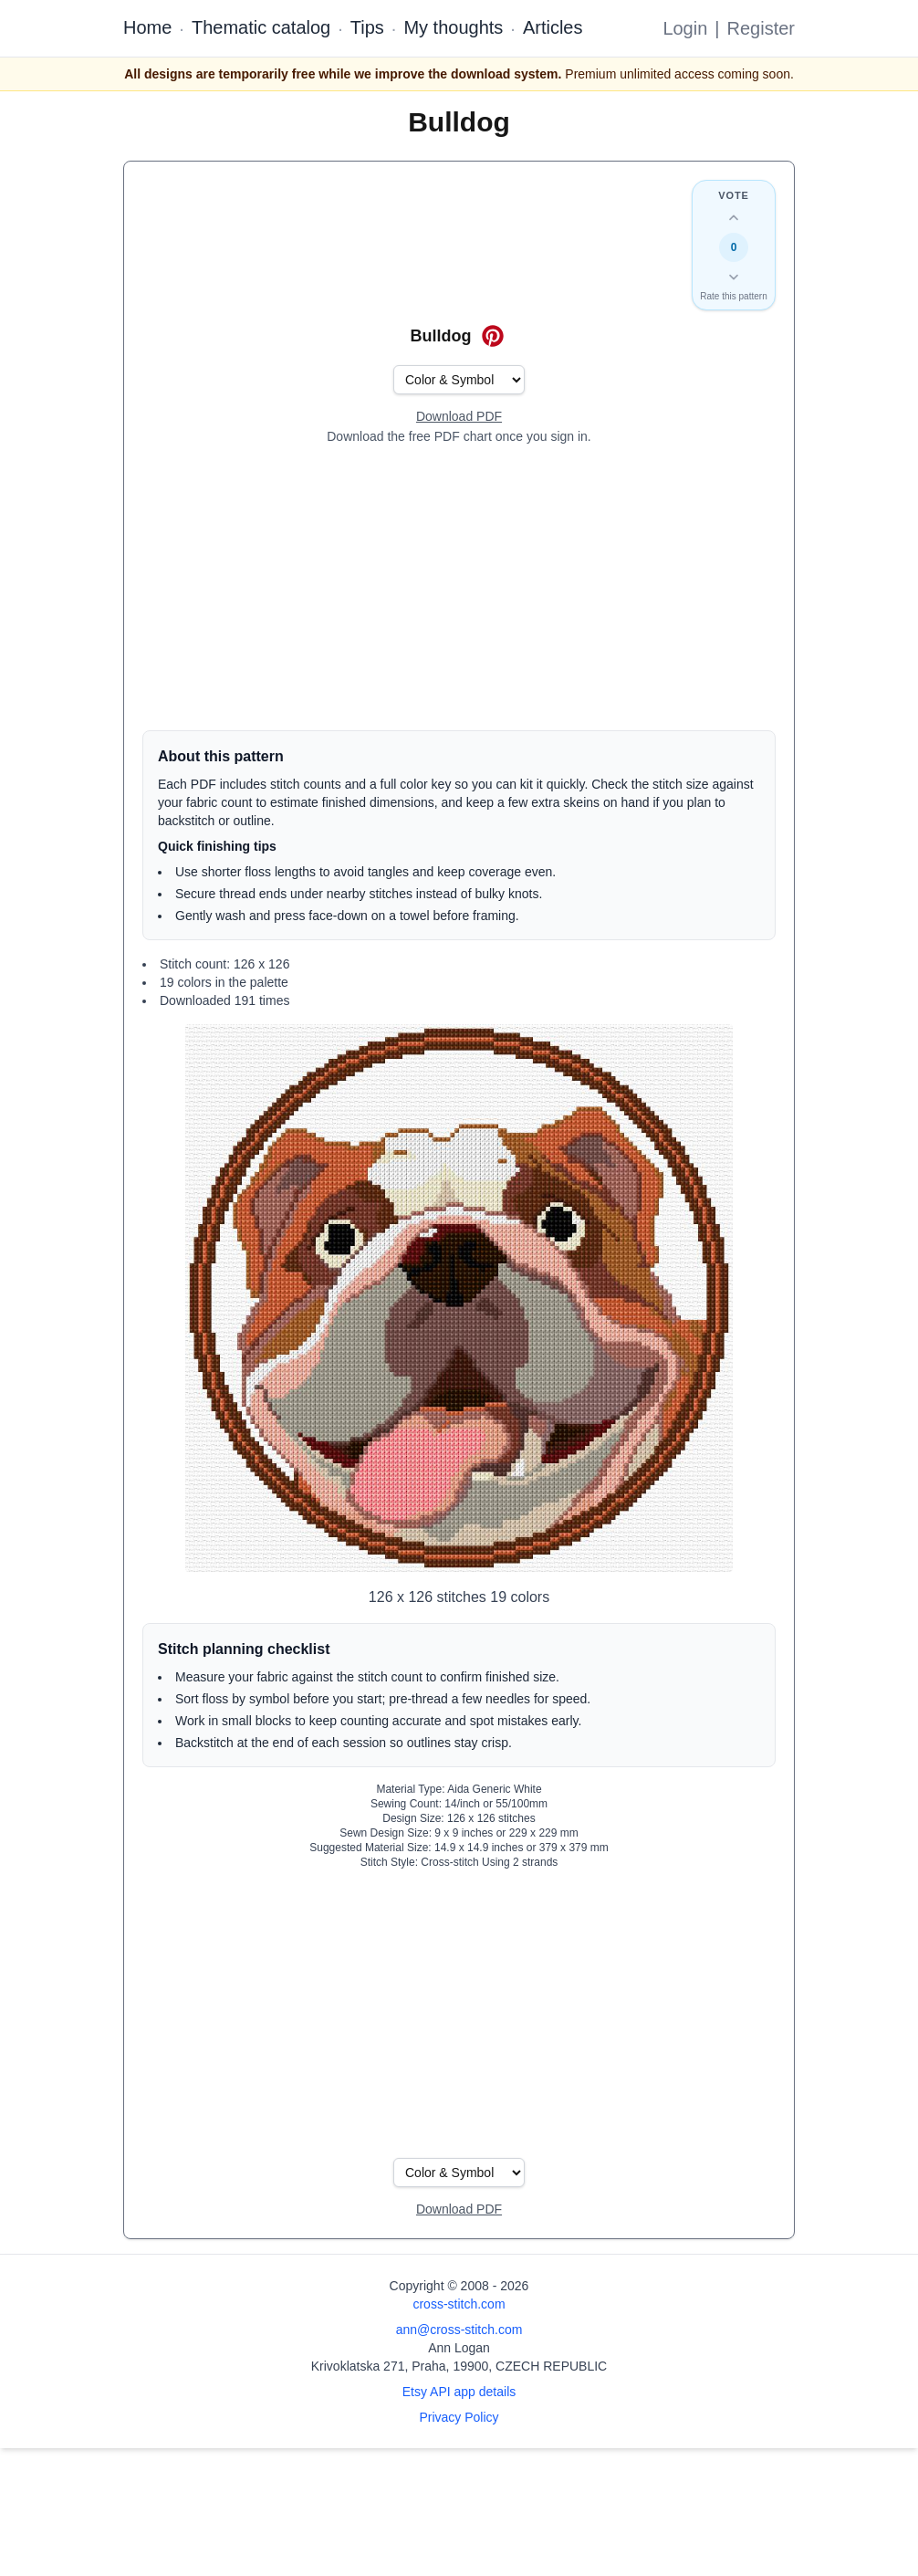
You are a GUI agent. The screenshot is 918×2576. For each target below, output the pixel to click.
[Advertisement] (459, 588)
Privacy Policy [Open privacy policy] (458, 2417)
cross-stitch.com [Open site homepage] (458, 2304)
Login (684, 28)
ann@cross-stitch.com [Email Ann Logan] (459, 2329)
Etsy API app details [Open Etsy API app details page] (459, 2391)
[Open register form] (459, 417)
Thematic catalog (261, 27)
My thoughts (453, 27)
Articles (553, 27)
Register (761, 28)
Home (147, 27)
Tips (367, 27)
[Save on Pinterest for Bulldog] (492, 336)
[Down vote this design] (734, 277)
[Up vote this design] (734, 218)
